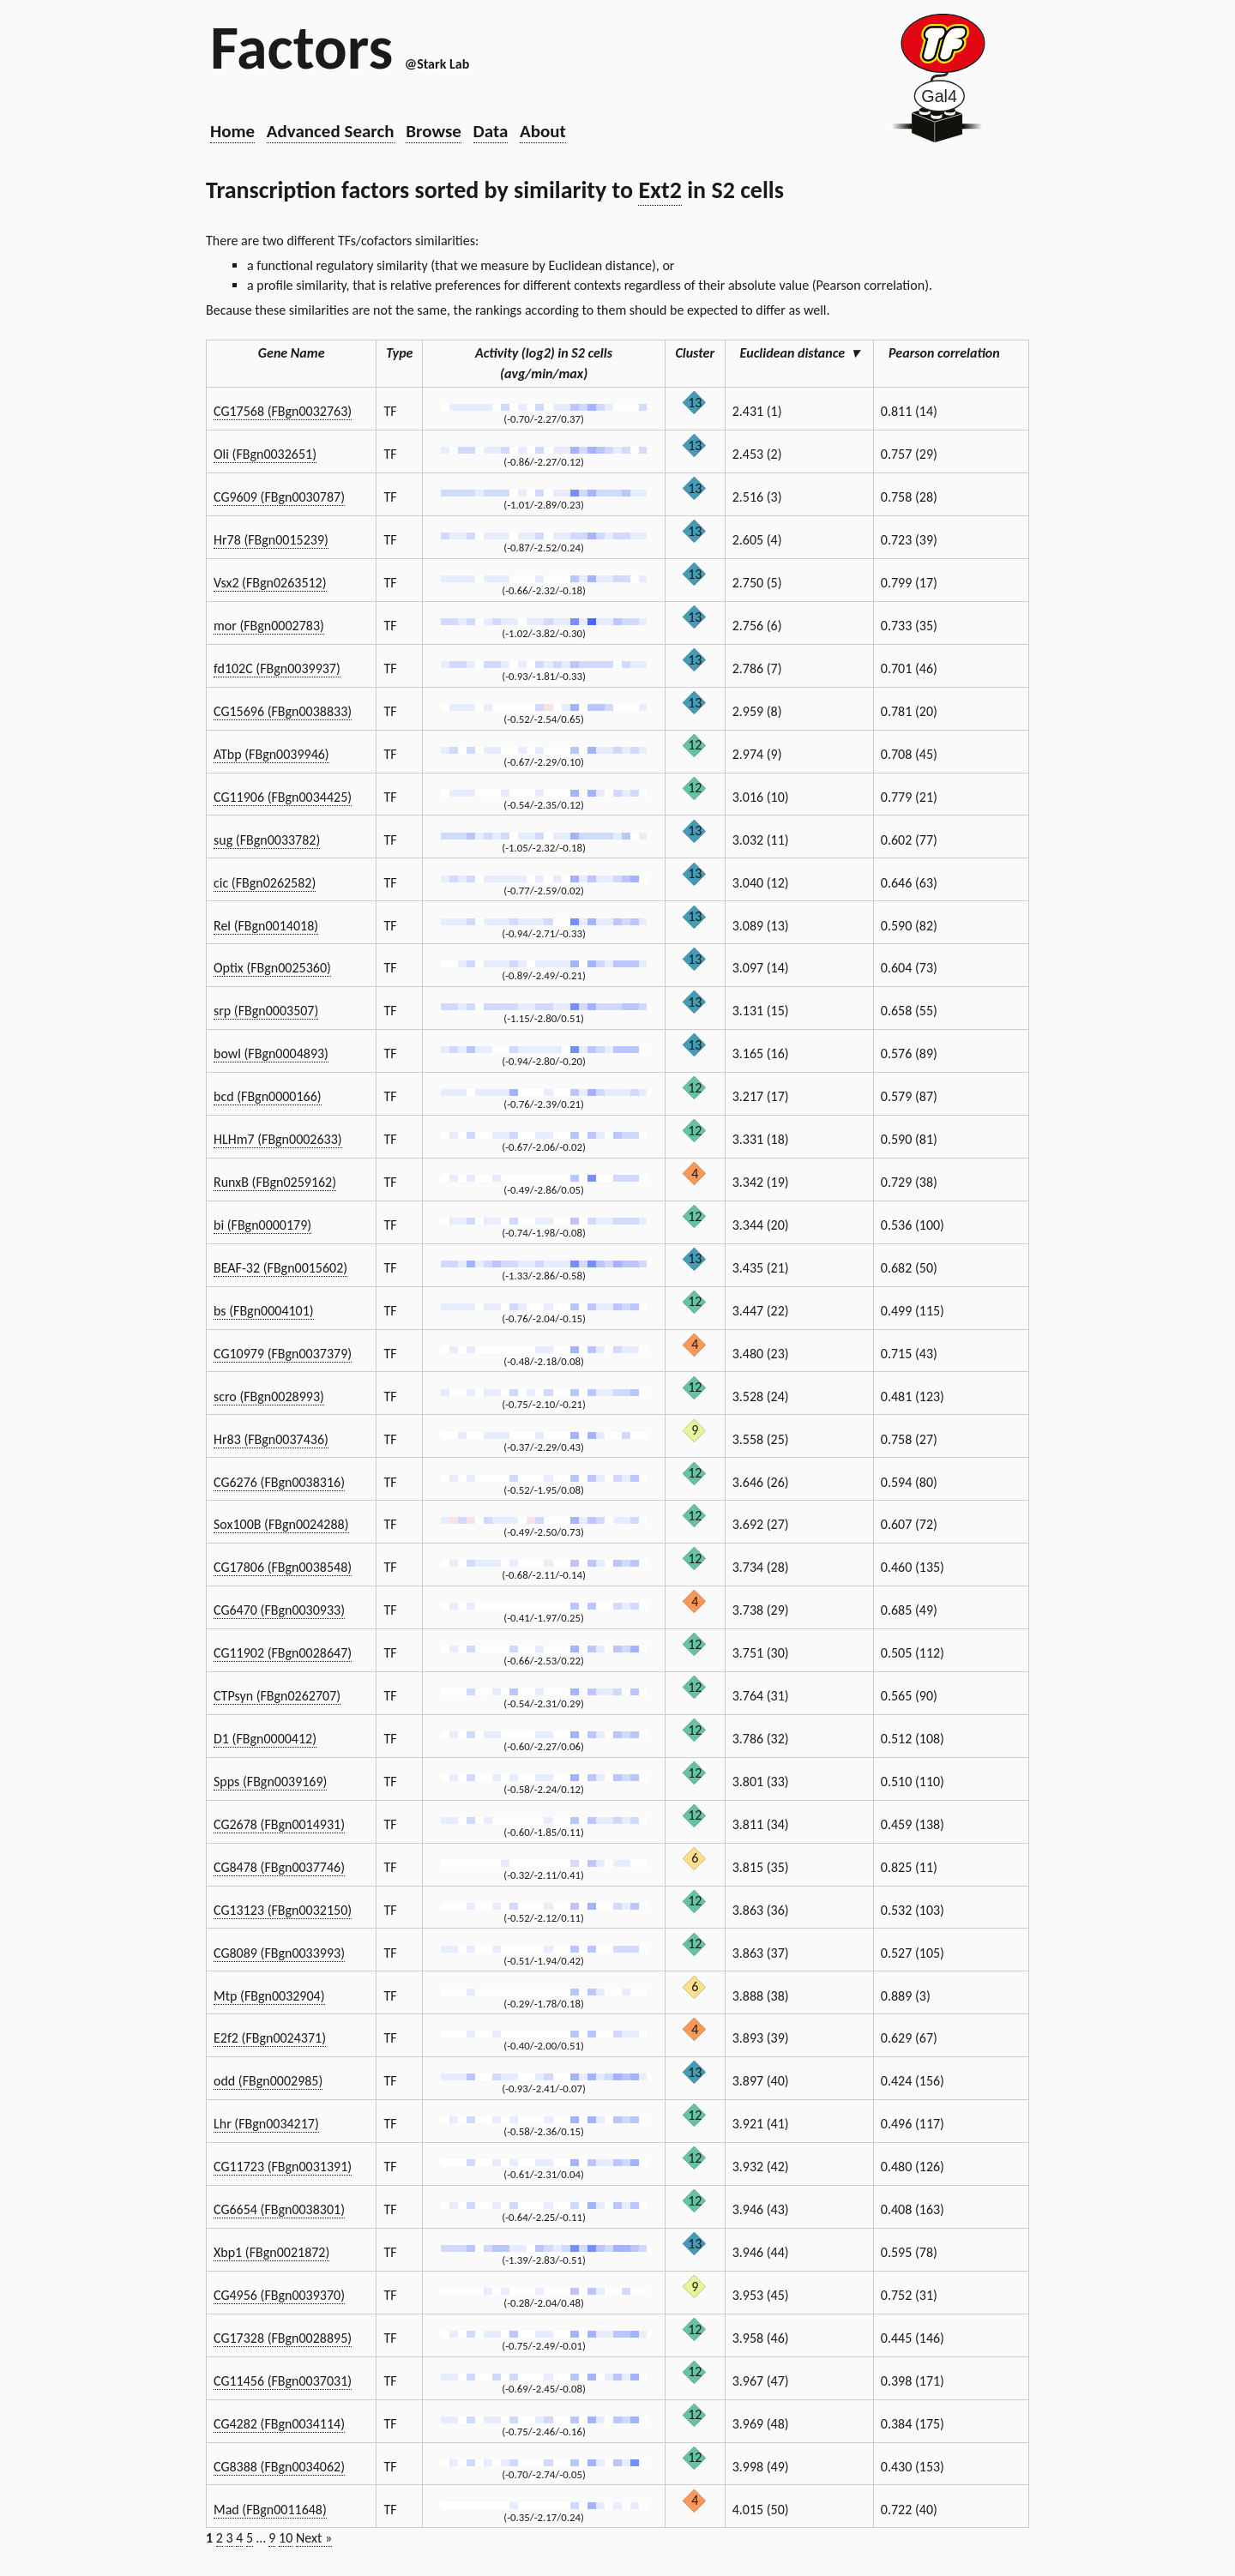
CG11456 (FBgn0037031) (283, 2381)
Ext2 (659, 190)
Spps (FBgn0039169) (270, 1781)
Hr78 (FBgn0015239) (271, 540)
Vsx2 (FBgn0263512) (270, 583)
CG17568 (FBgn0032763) (283, 411)
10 (285, 2538)
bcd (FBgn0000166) (268, 1096)
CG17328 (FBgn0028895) (283, 2338)
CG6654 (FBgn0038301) (279, 2209)
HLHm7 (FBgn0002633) (278, 1139)
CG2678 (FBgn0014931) (279, 1824)
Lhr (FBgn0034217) (266, 2124)
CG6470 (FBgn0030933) (279, 1610)
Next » (314, 2538)
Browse (433, 131)
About (543, 131)
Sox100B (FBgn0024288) (281, 1524)
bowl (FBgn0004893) (271, 1053)
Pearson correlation (951, 353)
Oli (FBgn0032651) (265, 454)
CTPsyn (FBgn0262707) (277, 1696)
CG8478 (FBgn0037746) (279, 1867)
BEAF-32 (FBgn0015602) (280, 1268)
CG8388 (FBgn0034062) (279, 2467)
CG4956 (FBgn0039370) (279, 2295)
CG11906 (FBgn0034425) (283, 797)
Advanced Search (331, 131)
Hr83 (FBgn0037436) (271, 1439)
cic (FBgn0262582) (265, 883)
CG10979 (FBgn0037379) (283, 1353)
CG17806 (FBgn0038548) (283, 1567)
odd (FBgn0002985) (268, 2081)
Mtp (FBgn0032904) (269, 1996)
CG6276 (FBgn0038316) (279, 1482)
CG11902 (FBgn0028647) (283, 1653)
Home (232, 131)
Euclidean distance (799, 353)
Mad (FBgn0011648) (270, 2509)
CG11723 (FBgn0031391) (283, 2166)
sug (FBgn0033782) (267, 840)
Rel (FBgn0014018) (266, 926)
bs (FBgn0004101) (264, 1311)
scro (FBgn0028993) (269, 1396)
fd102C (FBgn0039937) (277, 668)
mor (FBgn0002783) (269, 625)
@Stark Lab (437, 64)
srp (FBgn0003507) (266, 1010)
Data (491, 131)
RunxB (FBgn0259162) (275, 1182)
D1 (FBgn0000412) (265, 1738)
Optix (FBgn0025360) (272, 968)
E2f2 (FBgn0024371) (270, 2038)
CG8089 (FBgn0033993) (279, 1953)
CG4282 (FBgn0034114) (279, 2424)
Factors (301, 47)
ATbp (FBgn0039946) (271, 754)
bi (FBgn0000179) (262, 1225)
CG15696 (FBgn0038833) (283, 711)
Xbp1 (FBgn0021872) (271, 2252)
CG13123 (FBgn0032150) (283, 1910)
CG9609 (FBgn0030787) (279, 497)
